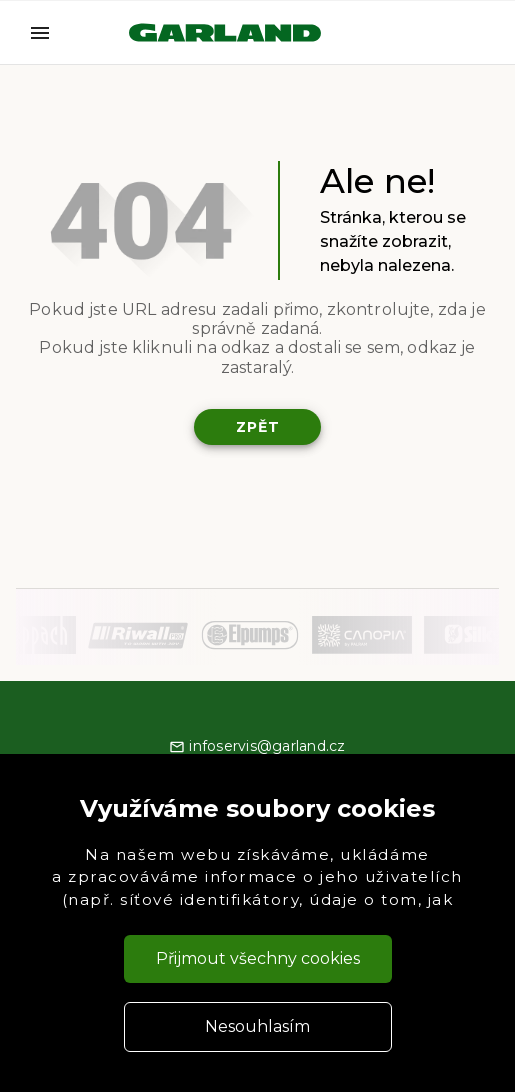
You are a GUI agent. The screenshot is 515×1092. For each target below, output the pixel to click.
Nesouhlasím (257, 1026)
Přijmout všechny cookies (258, 958)
